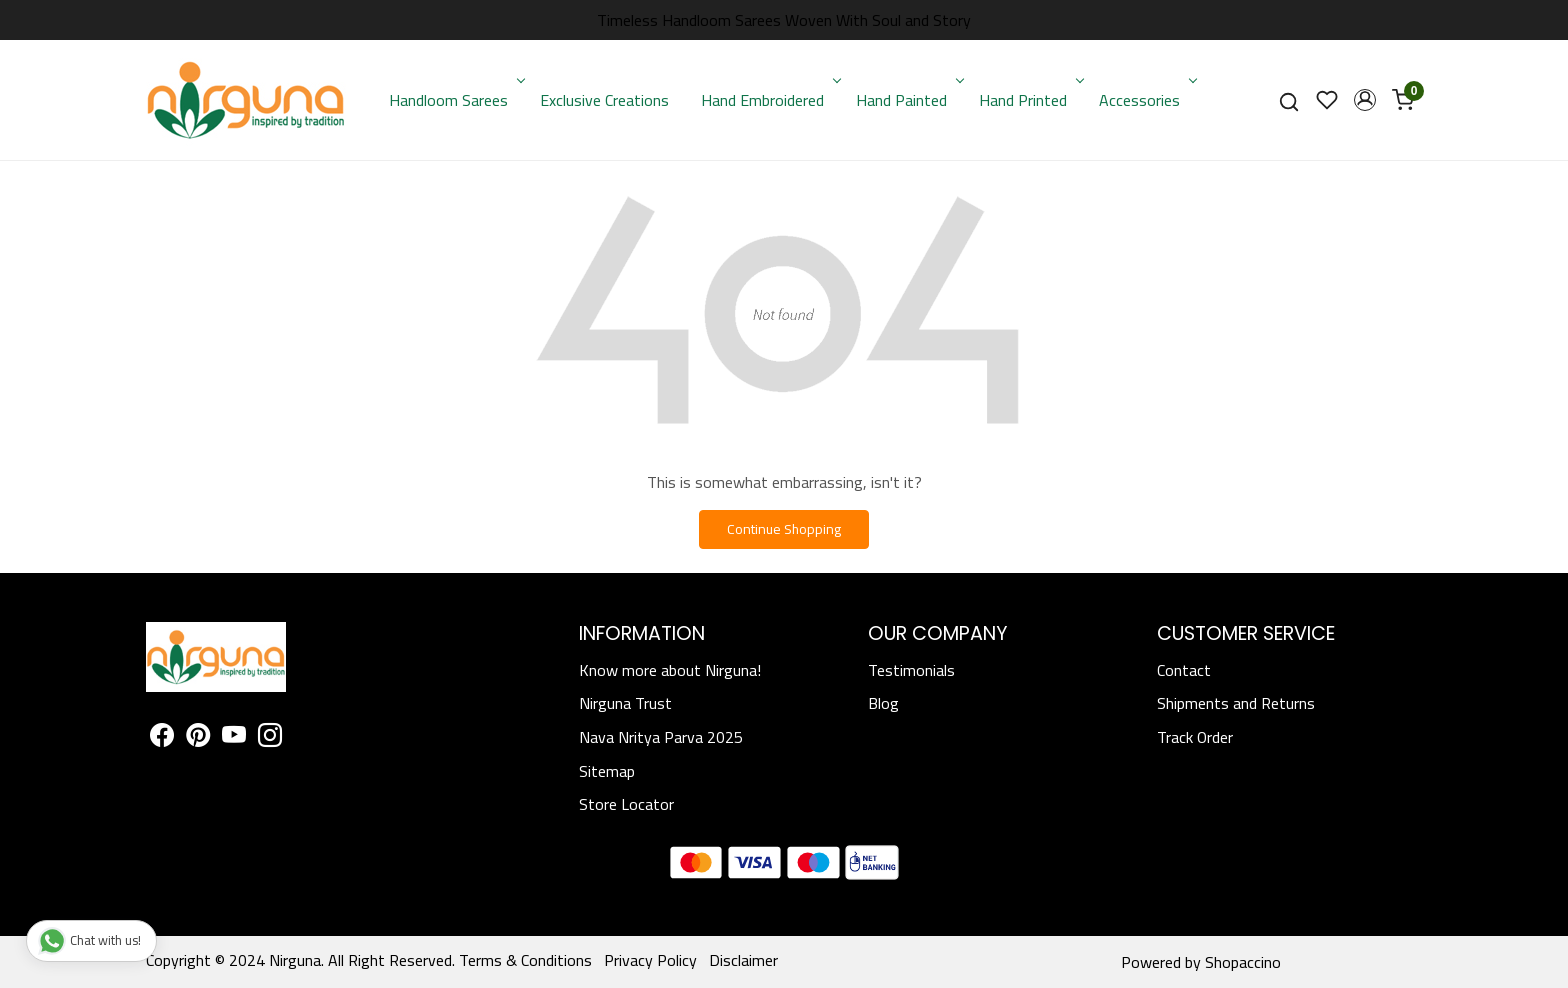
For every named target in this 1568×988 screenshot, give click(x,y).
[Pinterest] (198, 738)
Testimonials (911, 670)
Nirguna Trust (625, 703)
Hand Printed (1029, 100)
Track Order (1195, 737)
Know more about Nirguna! (670, 670)
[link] (1289, 100)
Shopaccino (1243, 962)
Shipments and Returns (1236, 703)
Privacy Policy (650, 960)
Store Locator (626, 804)
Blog (883, 703)
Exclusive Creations (604, 100)
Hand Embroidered (769, 100)
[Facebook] (162, 738)
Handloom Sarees (455, 100)
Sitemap (607, 771)
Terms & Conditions (525, 960)
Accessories (1146, 100)
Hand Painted (908, 100)
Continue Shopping (784, 529)
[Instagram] (270, 738)
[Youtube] (234, 738)
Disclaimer (743, 960)
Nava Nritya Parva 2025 (661, 737)
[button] (1365, 100)
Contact (1184, 670)
